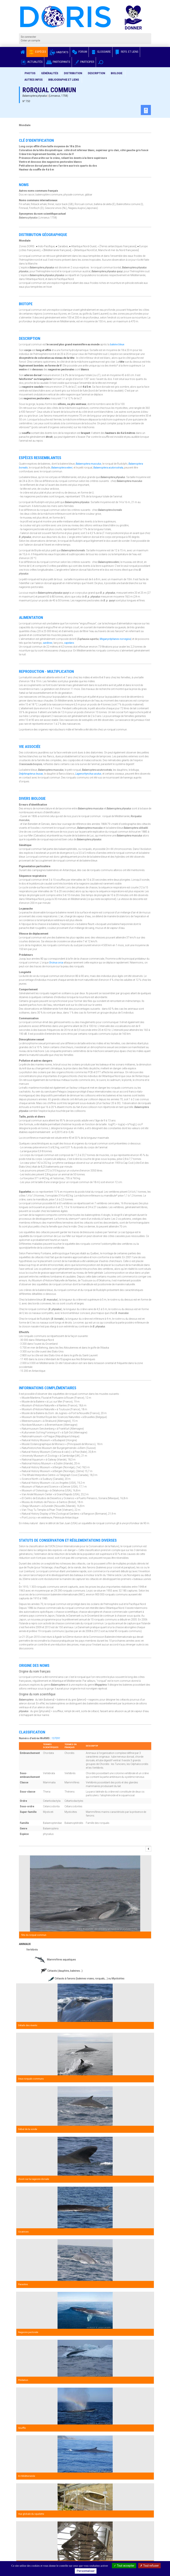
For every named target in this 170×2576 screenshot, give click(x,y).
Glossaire (100, 51)
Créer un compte (30, 40)
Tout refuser (149, 2565)
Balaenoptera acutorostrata (108, 467)
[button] (100, 62)
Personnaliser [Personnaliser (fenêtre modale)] (86, 2571)
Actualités (31, 61)
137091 (55, 1738)
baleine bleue (117, 344)
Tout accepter (124, 2565)
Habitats (58, 52)
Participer (83, 61)
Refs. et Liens (126, 51)
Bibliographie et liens (63, 79)
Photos (30, 73)
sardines (47, 642)
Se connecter (28, 36)
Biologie (116, 73)
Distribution (73, 73)
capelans (69, 642)
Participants (58, 61)
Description (96, 73)
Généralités (49, 73)
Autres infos (33, 79)
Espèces (37, 51)
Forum (79, 51)
